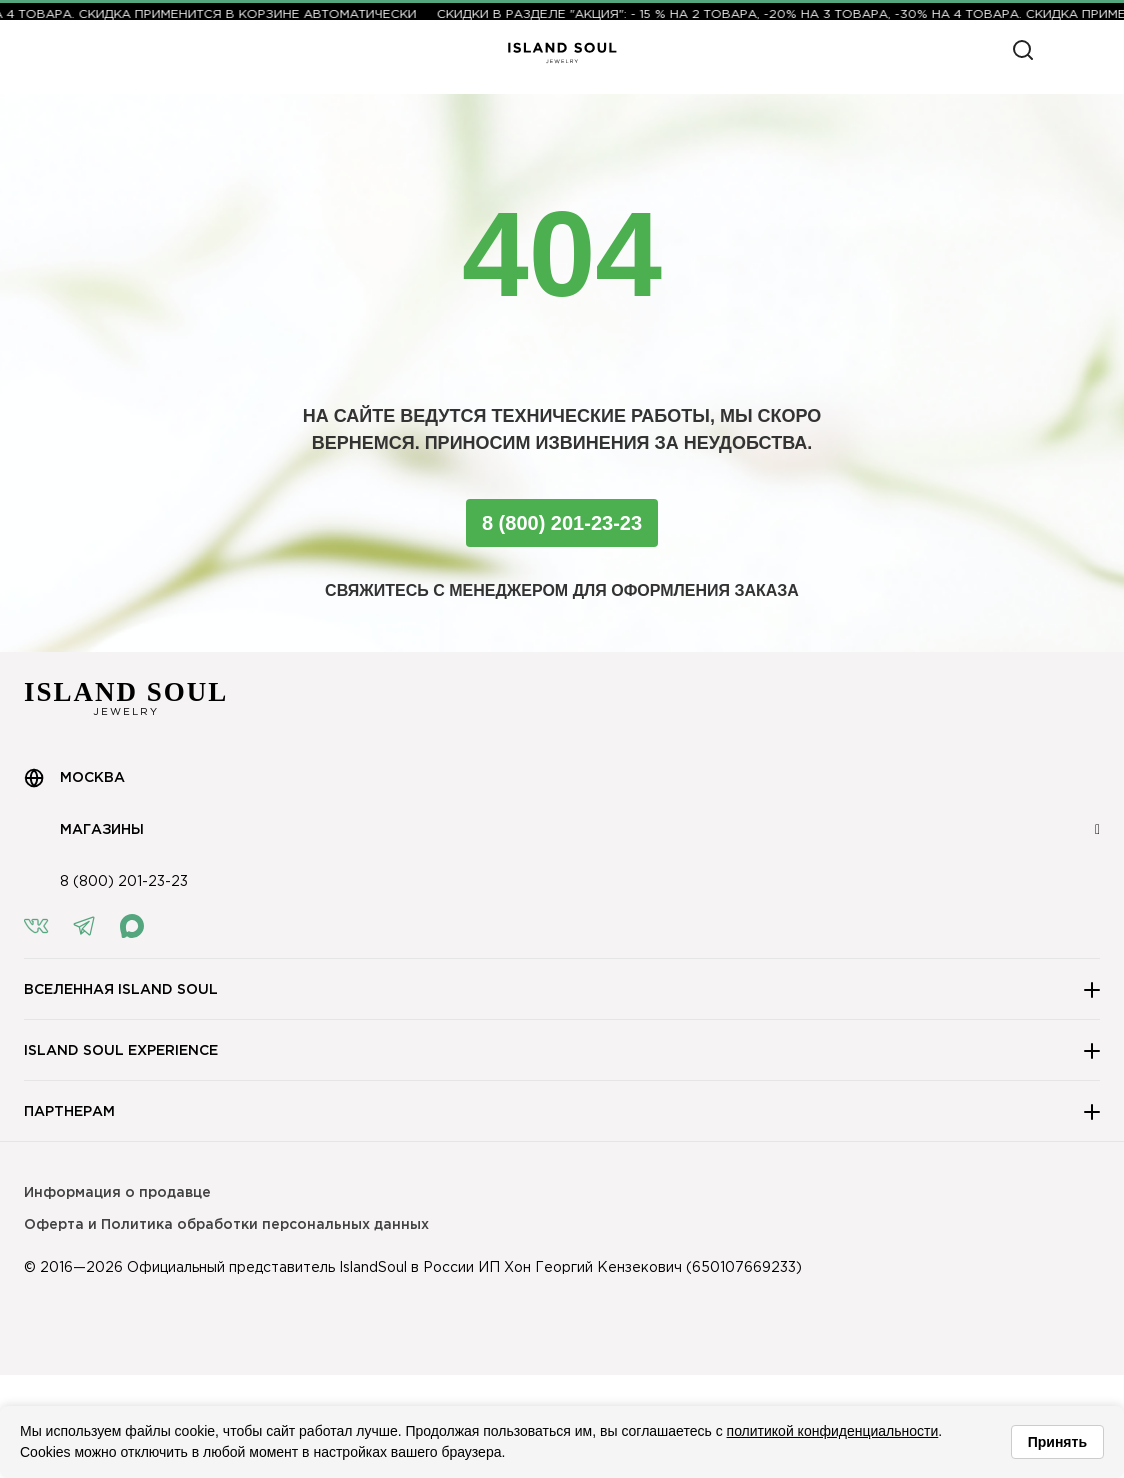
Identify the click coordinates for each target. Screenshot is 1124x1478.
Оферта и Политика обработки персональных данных (226, 1225)
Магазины (84, 830)
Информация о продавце (117, 1193)
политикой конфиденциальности (833, 1431)
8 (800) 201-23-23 (562, 523)
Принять (1057, 1442)
